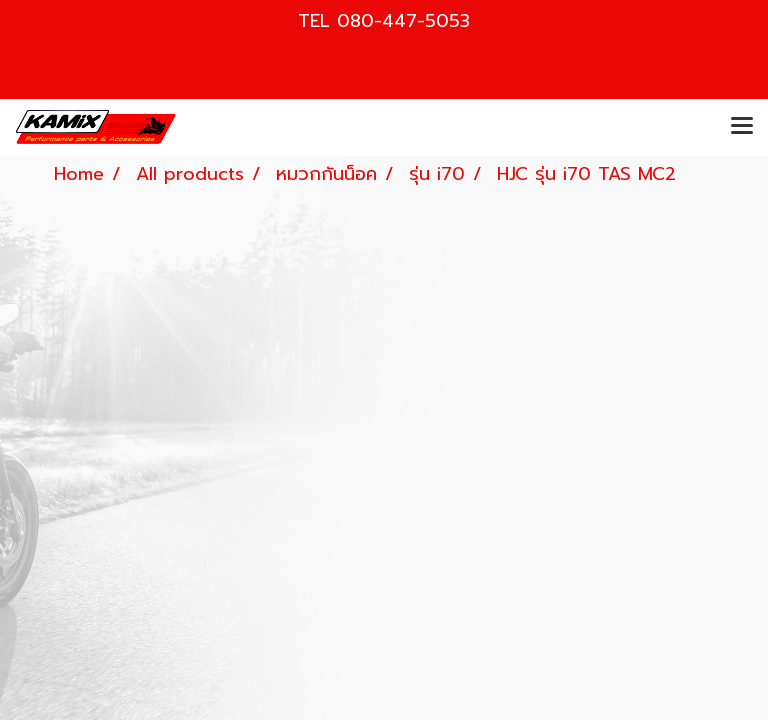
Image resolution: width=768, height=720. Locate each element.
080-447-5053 (403, 21)
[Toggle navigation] (742, 127)
